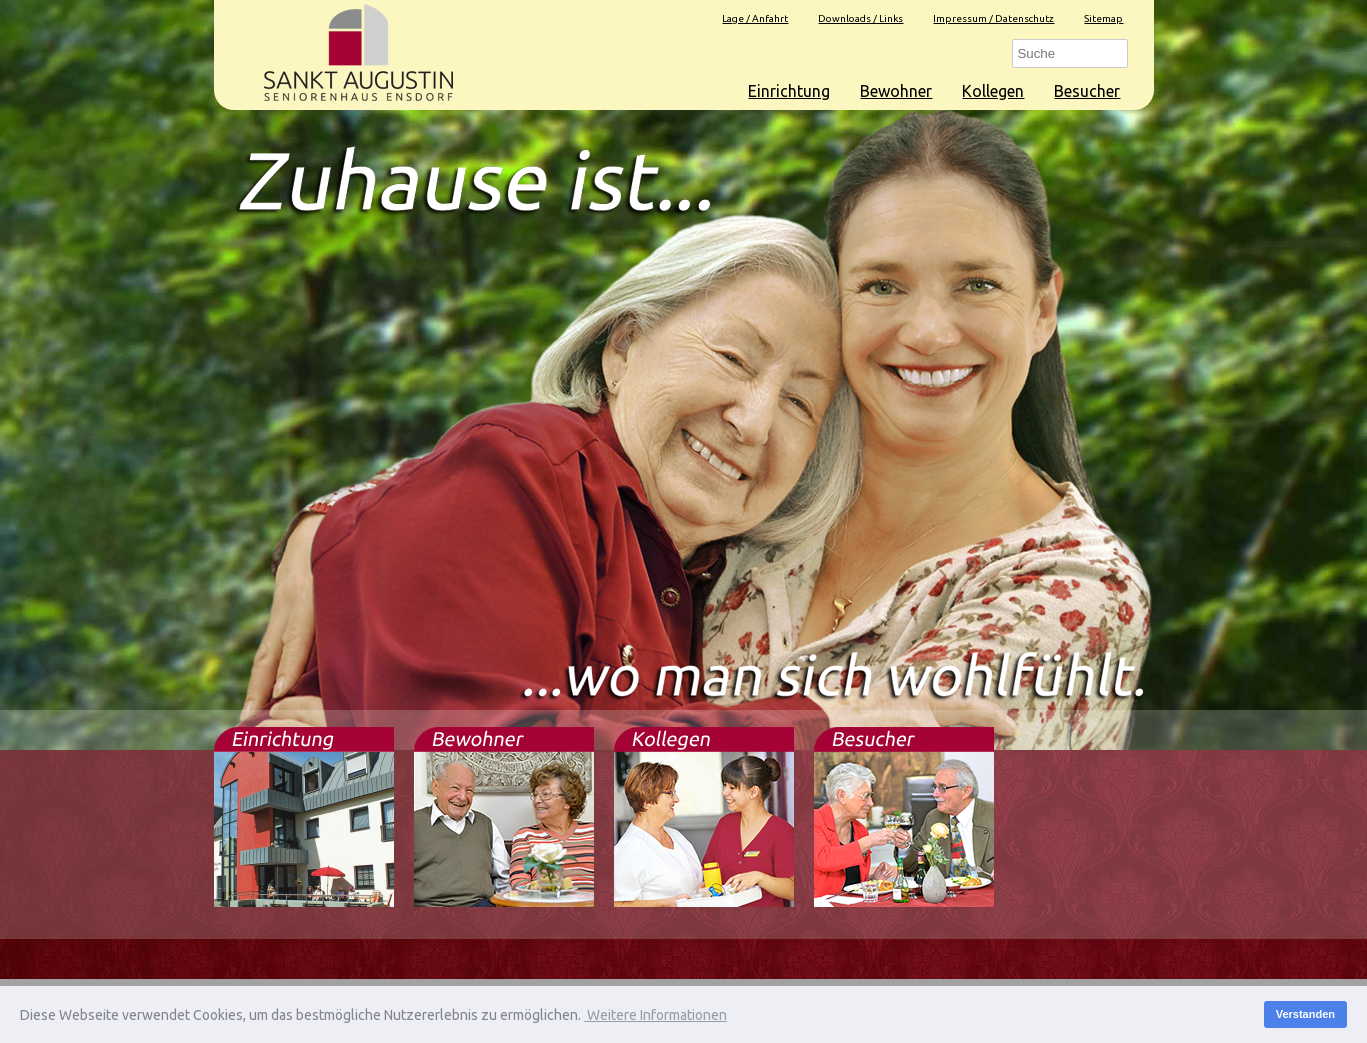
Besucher (1087, 91)
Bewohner (896, 91)
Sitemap (1103, 18)
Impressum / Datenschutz (993, 18)
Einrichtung (789, 91)
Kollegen (993, 91)
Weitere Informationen (655, 1015)
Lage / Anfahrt (755, 18)
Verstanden (1305, 1014)
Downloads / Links (860, 18)
